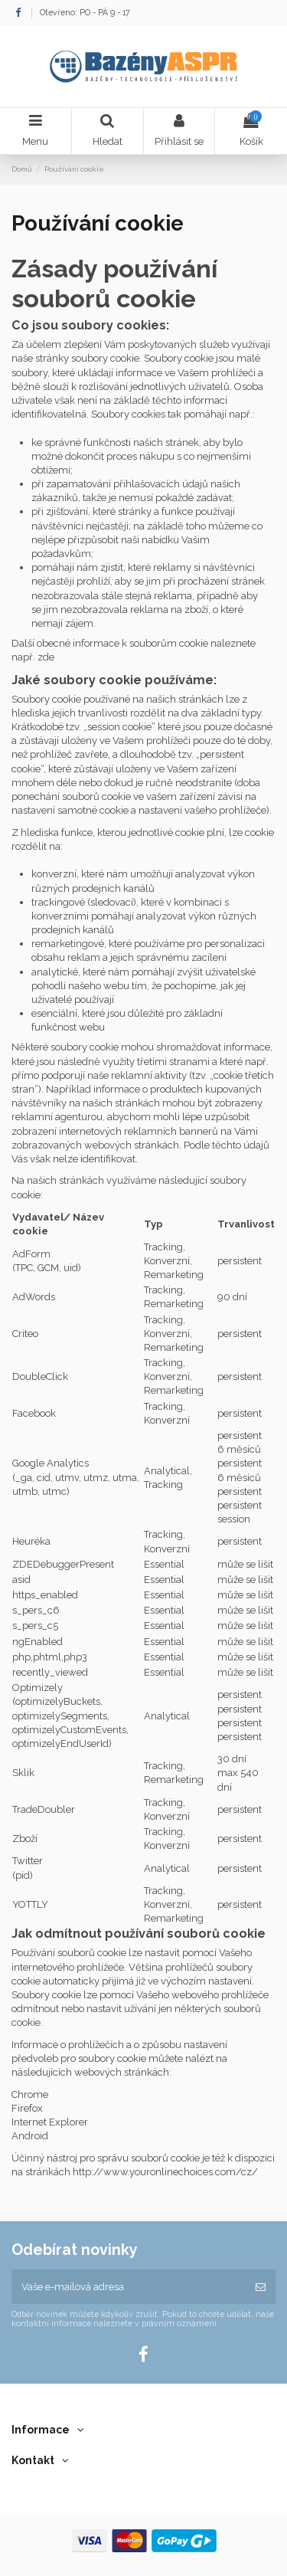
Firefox (28, 2108)
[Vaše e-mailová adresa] (128, 2287)
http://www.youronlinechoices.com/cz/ (165, 2172)
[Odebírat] (261, 2287)
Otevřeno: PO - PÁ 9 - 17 (85, 12)
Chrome (29, 2094)
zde (46, 657)
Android (29, 2136)
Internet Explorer (49, 2122)
